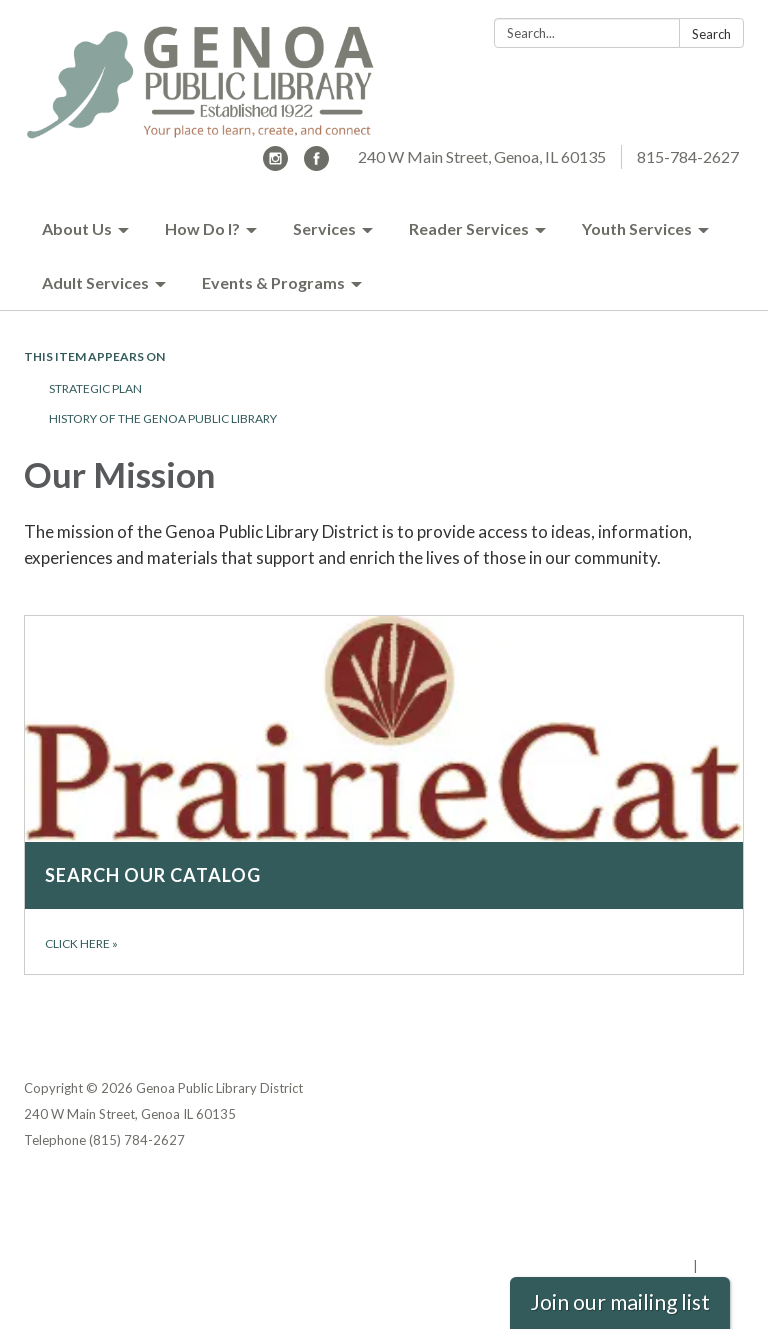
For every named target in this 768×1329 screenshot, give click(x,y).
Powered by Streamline (616, 1266)
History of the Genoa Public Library (163, 418)
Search (711, 34)
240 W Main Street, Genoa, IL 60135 (482, 156)
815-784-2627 (688, 156)
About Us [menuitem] (77, 228)
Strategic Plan (95, 388)
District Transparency (674, 1214)
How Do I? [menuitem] (202, 228)
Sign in (722, 1266)
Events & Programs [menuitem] (273, 282)
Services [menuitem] (324, 228)
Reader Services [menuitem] (469, 228)
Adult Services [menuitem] (95, 282)
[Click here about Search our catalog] (384, 795)
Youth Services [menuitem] (637, 228)
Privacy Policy (700, 1188)
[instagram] (275, 164)
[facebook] (316, 164)
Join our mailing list (620, 1302)
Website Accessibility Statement (638, 1240)
